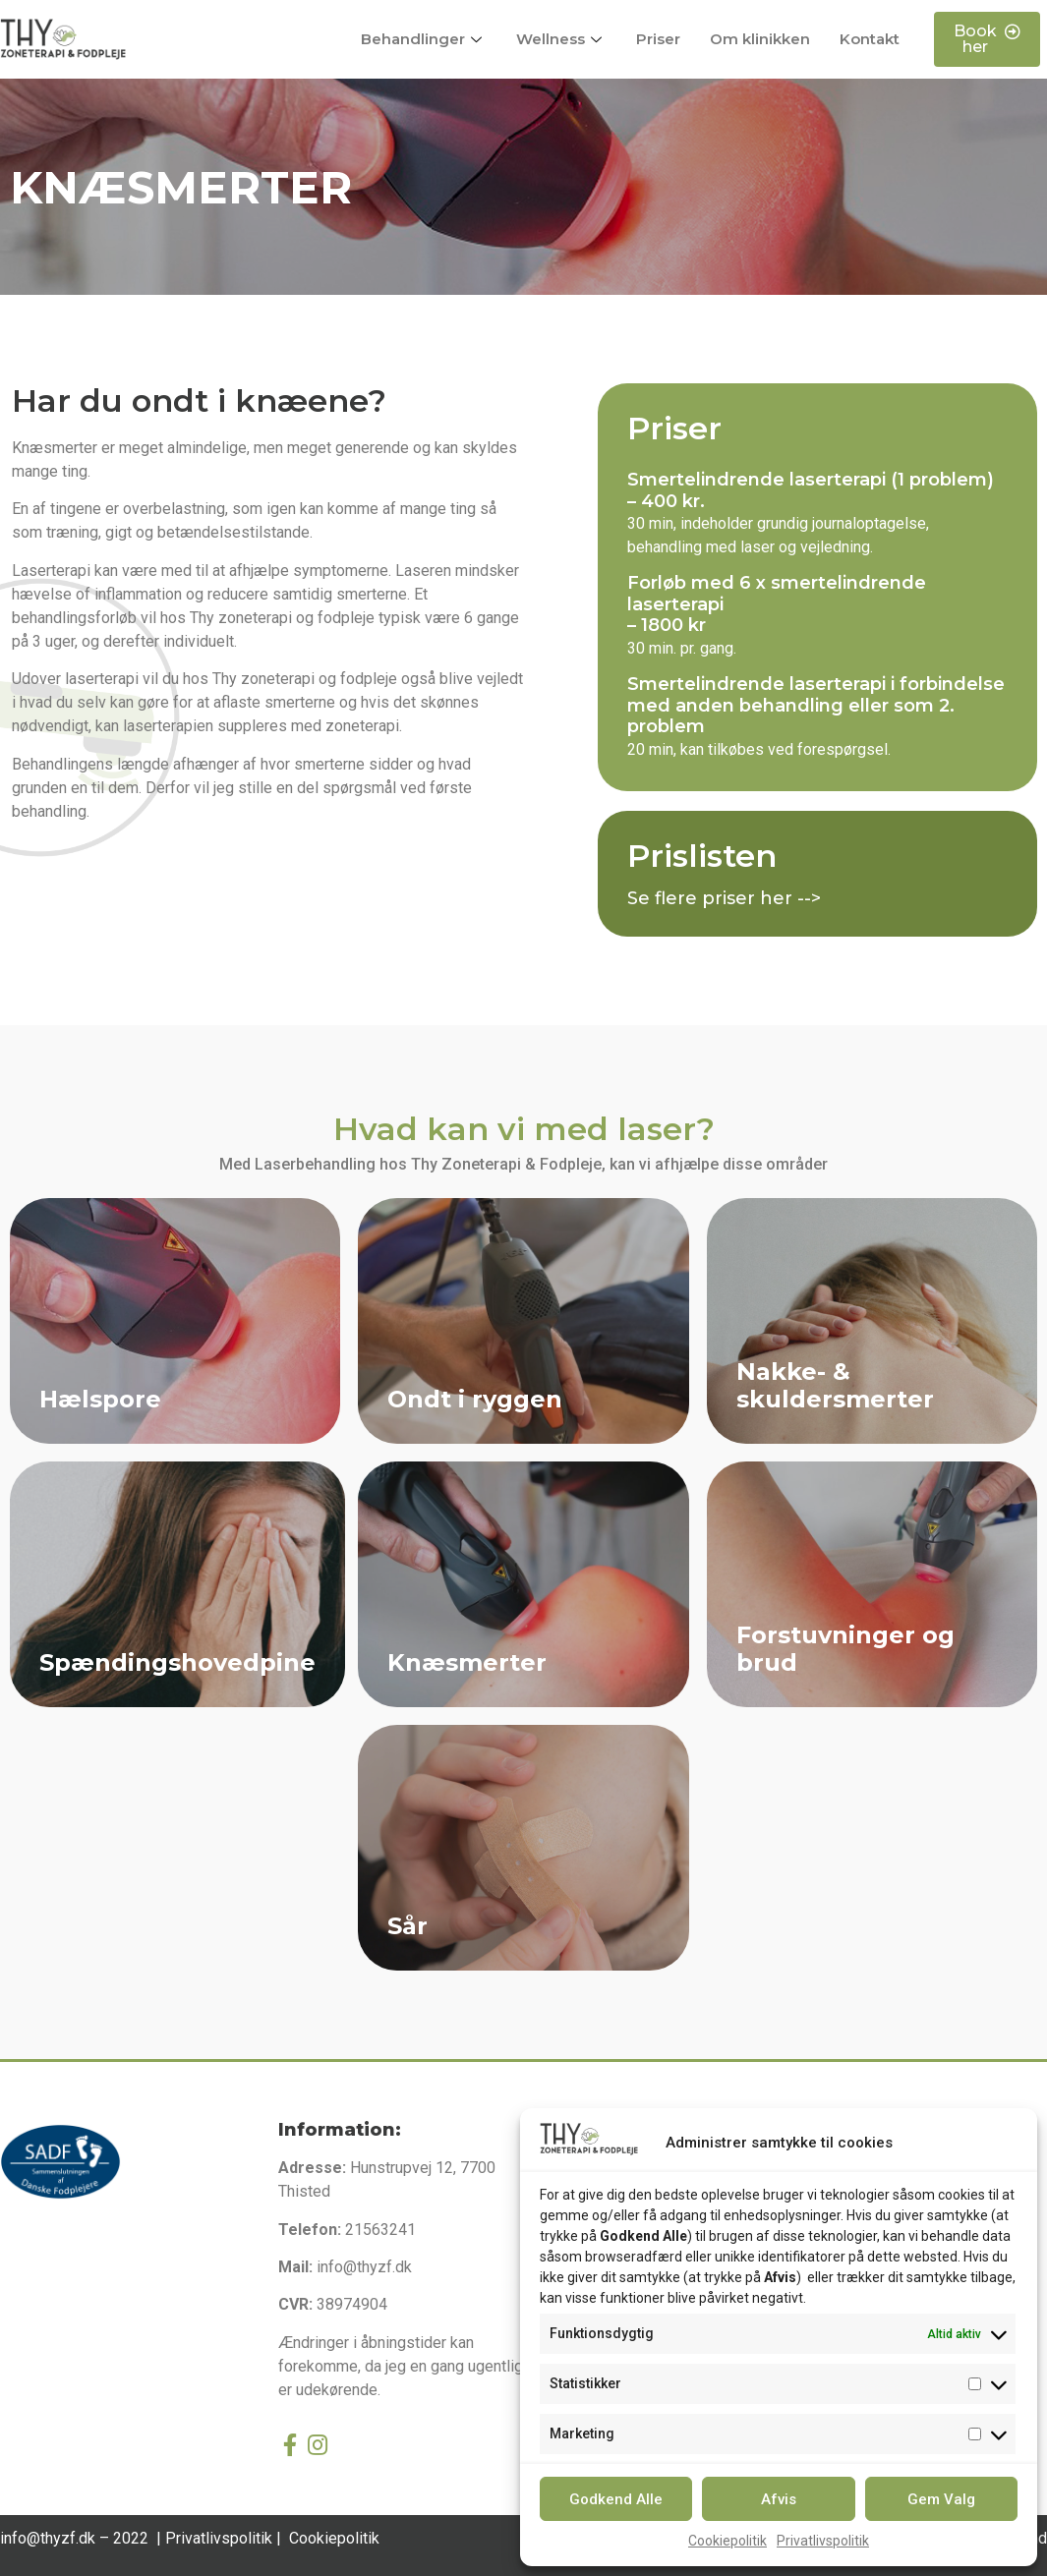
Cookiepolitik (727, 2540)
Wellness (561, 38)
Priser (658, 38)
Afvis (778, 2499)
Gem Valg (941, 2499)
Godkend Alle (616, 2499)
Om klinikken (760, 38)
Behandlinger (424, 38)
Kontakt (870, 38)
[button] (987, 39)
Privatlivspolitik (823, 2540)
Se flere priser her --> (724, 898)
